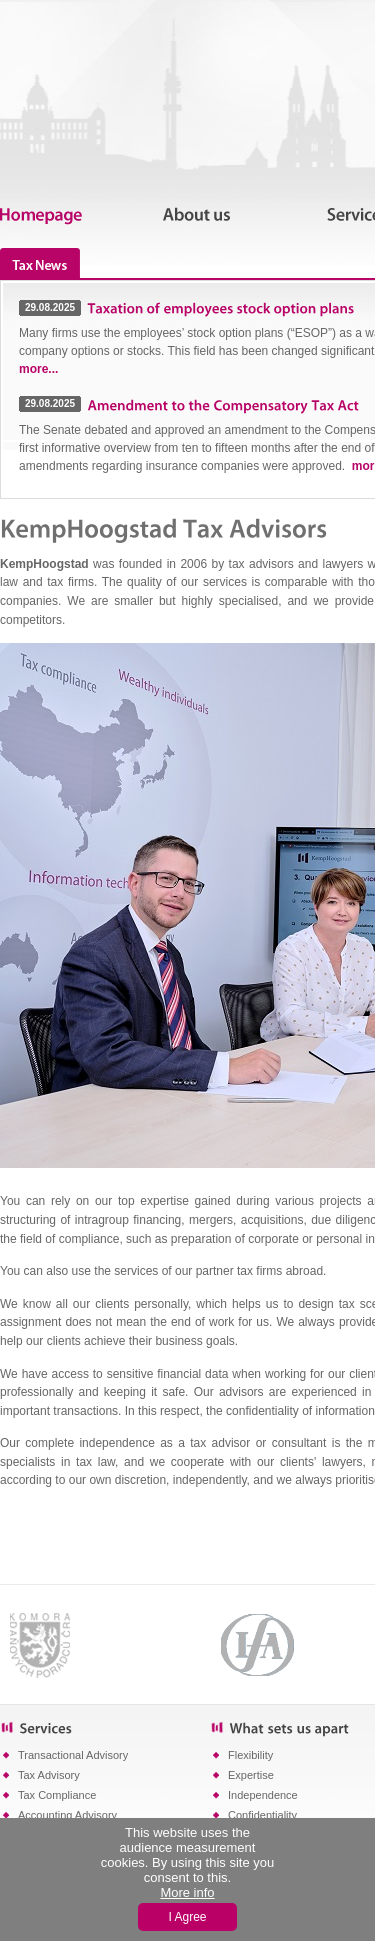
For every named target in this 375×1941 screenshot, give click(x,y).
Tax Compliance (57, 1795)
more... (38, 369)
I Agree (187, 1917)
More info (187, 1892)
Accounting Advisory (67, 1815)
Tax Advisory (49, 1775)
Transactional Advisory (73, 1755)
